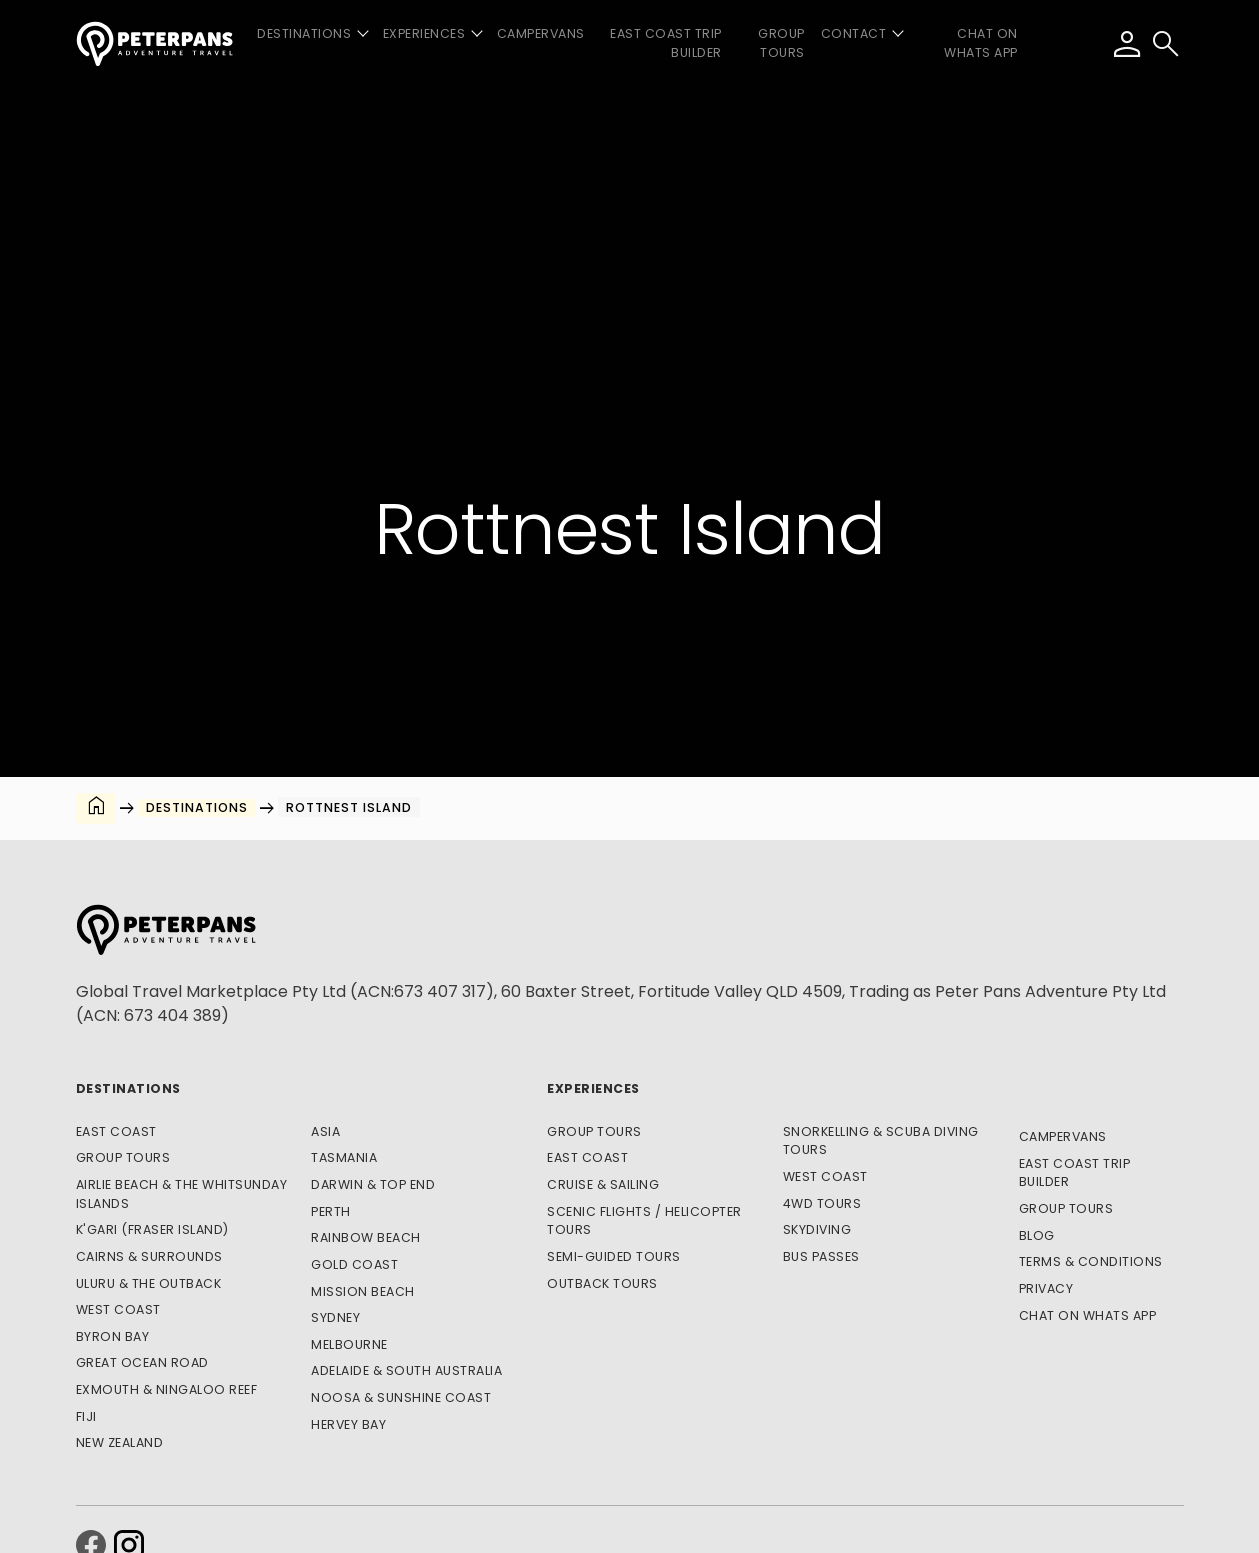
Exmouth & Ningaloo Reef (167, 1389)
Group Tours (781, 43)
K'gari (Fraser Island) (152, 1229)
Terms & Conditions (1091, 1261)
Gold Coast (354, 1264)
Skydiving (817, 1229)
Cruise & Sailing (603, 1184)
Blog (1037, 1235)
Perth (331, 1211)
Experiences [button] (424, 33)
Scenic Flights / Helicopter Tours (644, 1221)
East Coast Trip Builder (666, 43)
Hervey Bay (348, 1424)
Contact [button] (854, 33)
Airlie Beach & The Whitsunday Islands (182, 1194)
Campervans (541, 33)
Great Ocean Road (142, 1362)
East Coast (116, 1131)
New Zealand (120, 1442)
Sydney (335, 1317)
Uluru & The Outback (149, 1283)
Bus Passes (821, 1256)
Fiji (86, 1416)
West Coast (118, 1309)
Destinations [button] (304, 33)
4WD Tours (822, 1203)
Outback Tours (602, 1283)
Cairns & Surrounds (149, 1256)
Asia (325, 1131)
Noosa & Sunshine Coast (401, 1397)
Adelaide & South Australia (406, 1370)
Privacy (1046, 1288)
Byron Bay (113, 1336)
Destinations (128, 1088)
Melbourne (349, 1344)
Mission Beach (363, 1291)
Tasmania (344, 1157)
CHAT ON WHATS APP (981, 43)
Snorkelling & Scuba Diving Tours (881, 1141)
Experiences (593, 1088)
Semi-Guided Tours (614, 1256)
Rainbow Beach (366, 1237)
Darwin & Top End (373, 1184)
